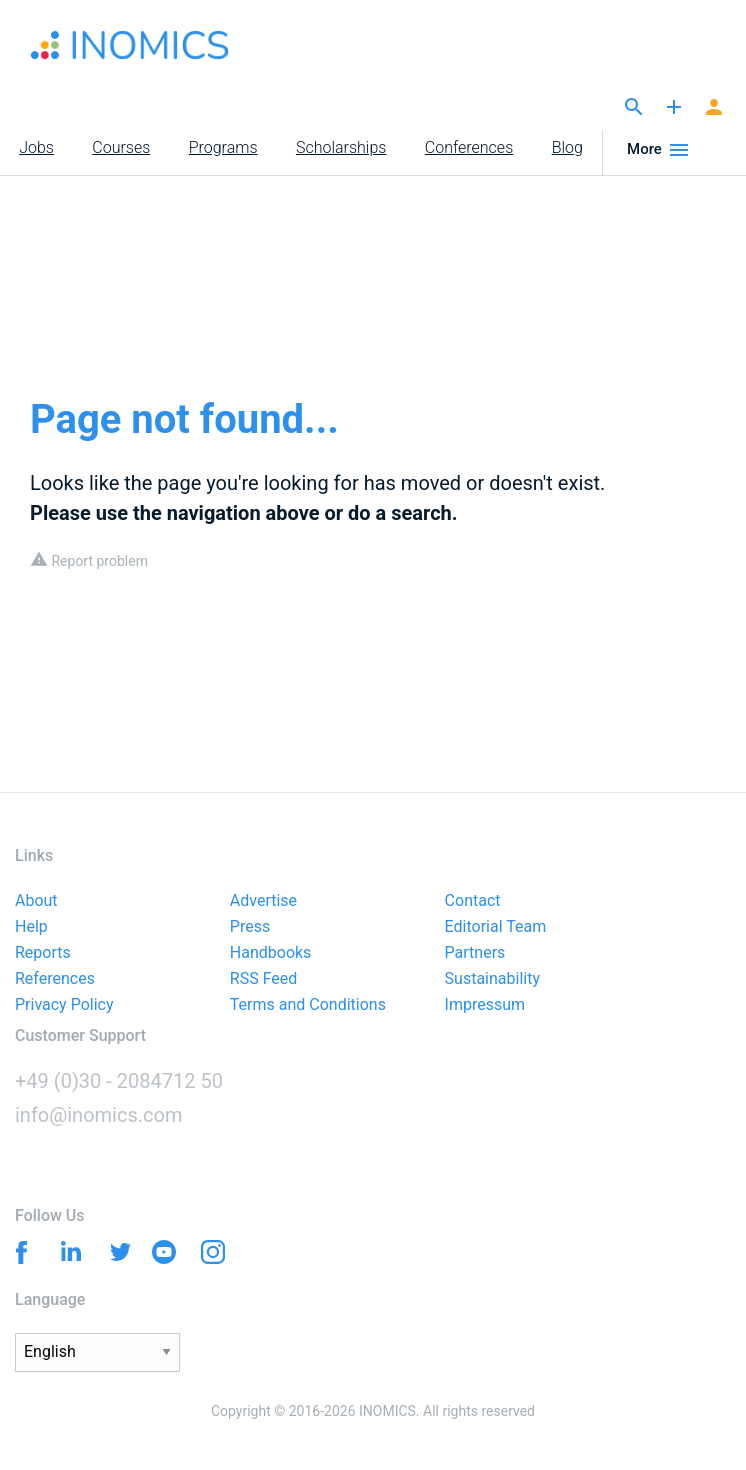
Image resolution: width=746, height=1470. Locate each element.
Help (31, 927)
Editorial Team (496, 927)
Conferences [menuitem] (469, 147)
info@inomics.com (98, 1115)
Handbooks (271, 953)
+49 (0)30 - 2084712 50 (119, 1081)
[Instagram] (213, 1256)
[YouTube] (164, 1256)
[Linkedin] (66, 1250)
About (36, 901)
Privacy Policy (64, 1005)
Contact (473, 901)
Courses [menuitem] (121, 147)
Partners (475, 953)
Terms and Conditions (308, 1005)
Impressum (485, 1005)
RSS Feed (264, 979)
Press (250, 927)
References (55, 979)
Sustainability (492, 979)
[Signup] (714, 108)
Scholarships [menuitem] (341, 147)
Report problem (89, 561)
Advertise (263, 901)
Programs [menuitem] (223, 147)
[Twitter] (115, 1250)
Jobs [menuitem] (36, 147)
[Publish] (674, 108)
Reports (43, 953)
